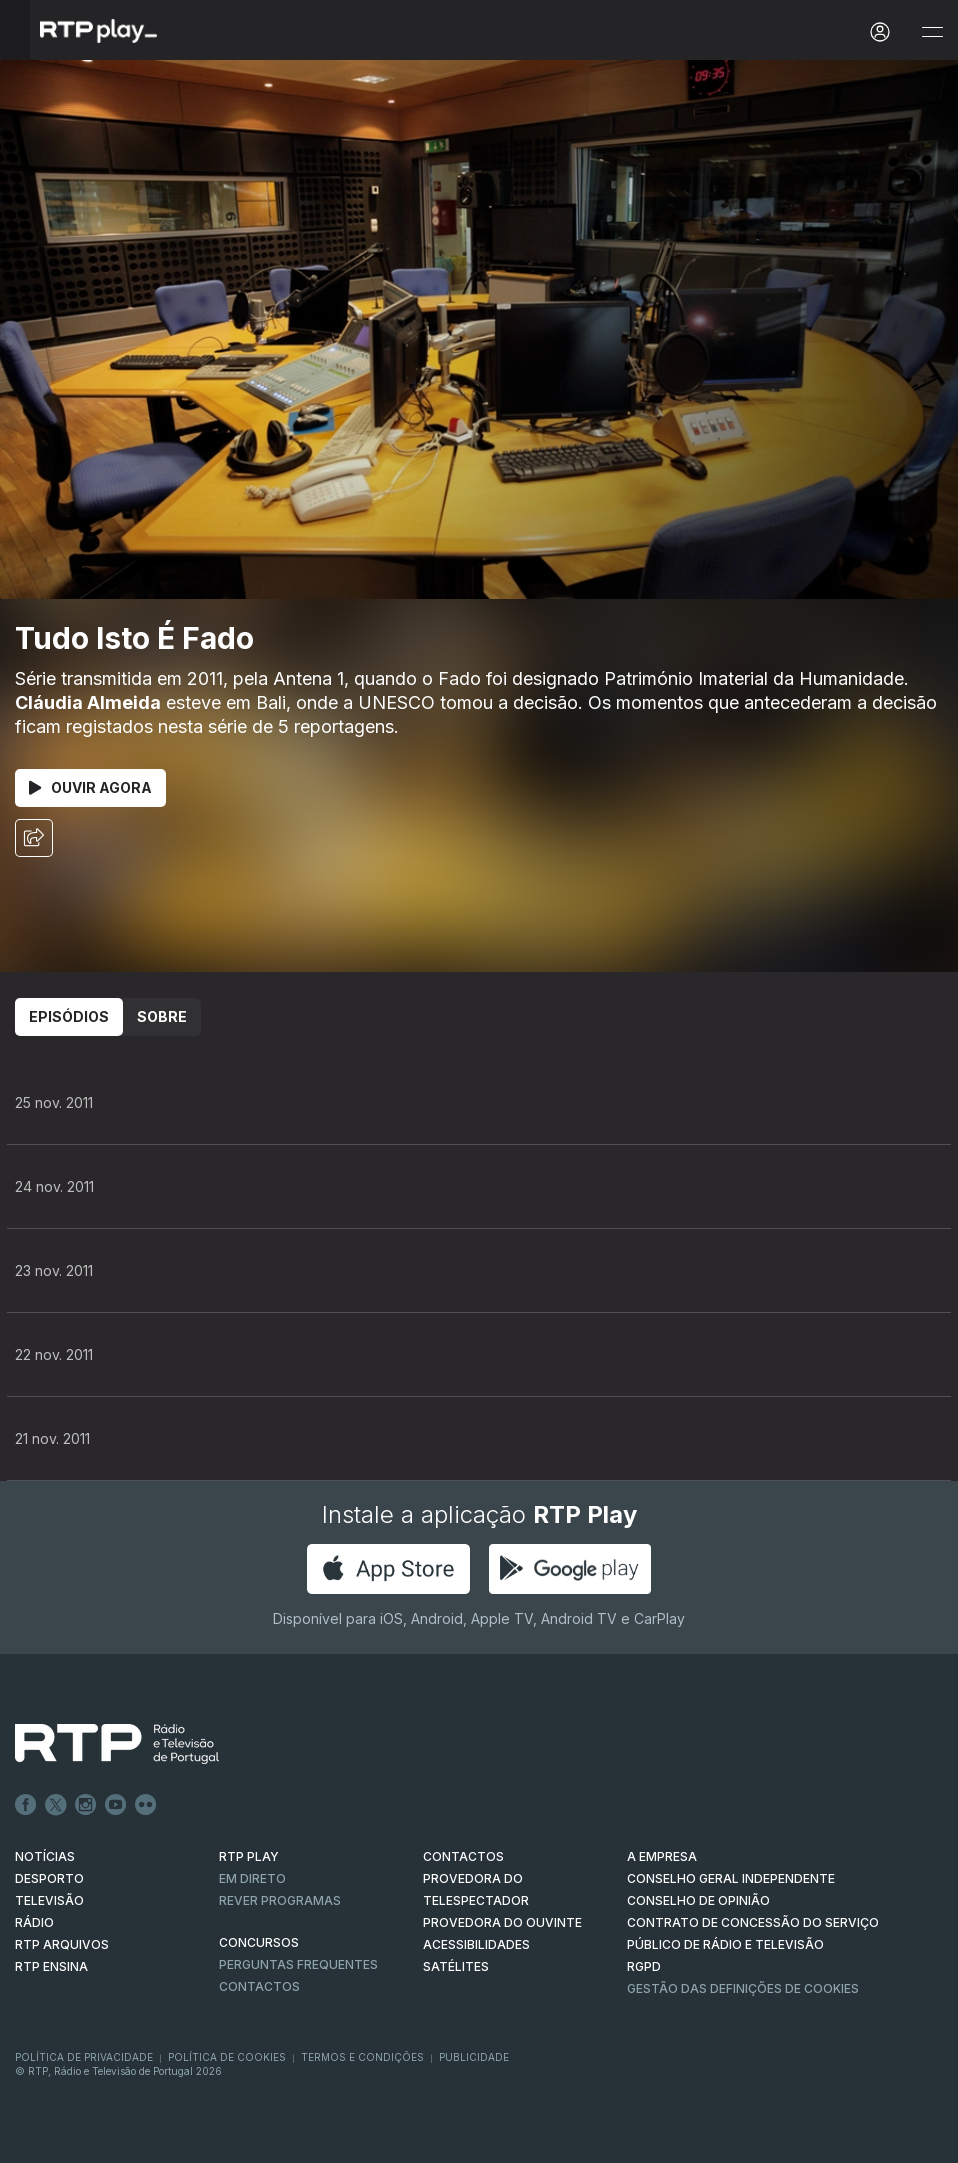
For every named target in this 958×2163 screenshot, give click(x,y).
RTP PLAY (249, 1856)
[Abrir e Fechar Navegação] (932, 32)
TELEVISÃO (49, 1900)
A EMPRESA (662, 1856)
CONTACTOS (463, 1856)
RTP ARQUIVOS (62, 1944)
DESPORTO (49, 1878)
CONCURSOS (259, 1942)
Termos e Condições (362, 2057)
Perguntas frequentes (298, 1964)
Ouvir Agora (90, 787)
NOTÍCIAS (45, 1856)
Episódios (69, 1016)
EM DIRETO (252, 1878)
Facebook (26, 1805)
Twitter (56, 1805)
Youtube (116, 1805)
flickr (146, 1805)
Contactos (259, 1986)
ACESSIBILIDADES (476, 1944)
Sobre (162, 1016)
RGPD (644, 1966)
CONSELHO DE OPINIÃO (698, 1900)
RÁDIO (34, 1922)
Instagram (86, 1805)
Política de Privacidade (84, 2057)
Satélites (456, 1966)
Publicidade (474, 2057)
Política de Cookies (227, 2057)
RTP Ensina (51, 1966)
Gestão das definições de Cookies (743, 1988)
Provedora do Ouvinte (502, 1922)
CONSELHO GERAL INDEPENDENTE (731, 1878)
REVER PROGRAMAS (280, 1900)
